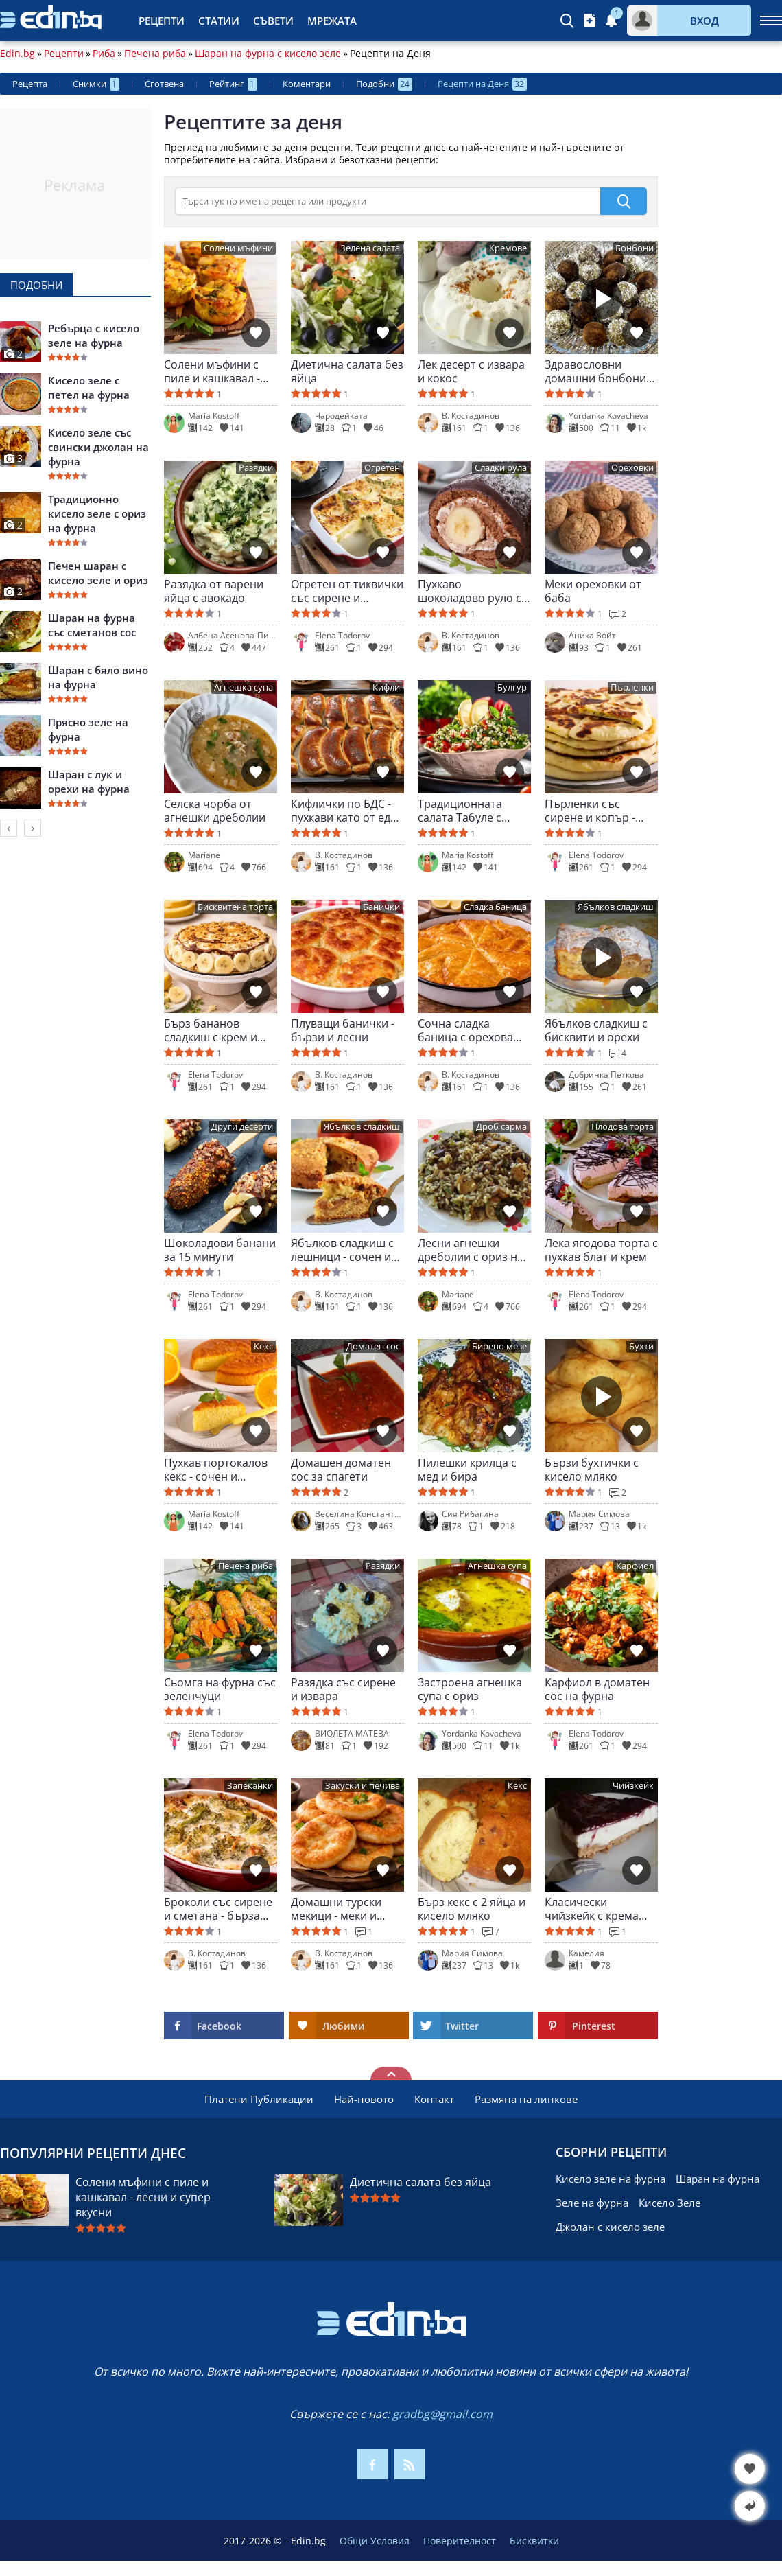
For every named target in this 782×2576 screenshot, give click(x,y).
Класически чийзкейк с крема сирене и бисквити (595, 1909)
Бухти (641, 1346)
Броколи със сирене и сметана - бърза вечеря (218, 1909)
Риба (104, 53)
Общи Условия (375, 2540)
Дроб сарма (501, 1127)
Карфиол (635, 1566)
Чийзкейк (633, 1785)
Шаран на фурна (717, 2178)
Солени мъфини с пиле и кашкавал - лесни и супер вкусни (212, 371)
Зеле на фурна (592, 2202)
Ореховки (632, 468)
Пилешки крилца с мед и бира (467, 1469)
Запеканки (250, 1785)
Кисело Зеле (669, 2202)
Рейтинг (233, 84)
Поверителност (459, 2540)
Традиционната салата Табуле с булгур (460, 810)
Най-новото (364, 2099)
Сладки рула (501, 468)
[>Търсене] (387, 201)
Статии (218, 20)
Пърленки (632, 687)
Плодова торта (622, 1127)
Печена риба (155, 53)
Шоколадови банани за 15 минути (220, 1250)
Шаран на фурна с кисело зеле (268, 53)
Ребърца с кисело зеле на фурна (93, 335)
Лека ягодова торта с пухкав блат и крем (601, 1250)
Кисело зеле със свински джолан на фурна (98, 447)
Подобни (384, 84)
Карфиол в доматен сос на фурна (597, 1689)
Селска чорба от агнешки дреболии (214, 810)
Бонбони (634, 248)
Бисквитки (534, 2540)
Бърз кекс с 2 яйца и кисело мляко (471, 1909)
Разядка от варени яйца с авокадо (213, 591)
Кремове (508, 248)
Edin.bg (17, 53)
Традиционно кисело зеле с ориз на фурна (97, 513)
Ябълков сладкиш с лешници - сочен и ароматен (342, 1250)
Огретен (382, 468)
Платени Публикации (258, 2099)
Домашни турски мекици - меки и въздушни (336, 1909)
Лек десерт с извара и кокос (471, 371)
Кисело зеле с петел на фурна (89, 387)
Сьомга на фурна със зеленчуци (220, 1689)
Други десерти (242, 1127)
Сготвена (164, 84)
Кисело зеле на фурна (610, 2178)
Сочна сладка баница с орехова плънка (465, 1030)
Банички (381, 907)
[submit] (623, 201)
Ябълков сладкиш (616, 907)
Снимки (96, 84)
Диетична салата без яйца (347, 371)
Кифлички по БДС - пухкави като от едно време (347, 810)
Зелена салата (370, 248)
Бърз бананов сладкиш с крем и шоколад (210, 1030)
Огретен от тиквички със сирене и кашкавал (347, 591)
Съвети (273, 20)
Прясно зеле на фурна (88, 729)
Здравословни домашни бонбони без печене (595, 371)
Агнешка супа (243, 687)
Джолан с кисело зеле (610, 2226)
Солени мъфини (238, 248)
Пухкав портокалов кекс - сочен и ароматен (216, 1469)
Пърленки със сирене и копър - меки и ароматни (591, 810)
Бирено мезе (499, 1346)
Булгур (512, 687)
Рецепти (162, 20)
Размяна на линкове (526, 2099)
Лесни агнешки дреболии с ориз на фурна (470, 1250)
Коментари (307, 84)
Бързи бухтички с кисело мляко (592, 1469)
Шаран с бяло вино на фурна (98, 677)
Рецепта (29, 84)
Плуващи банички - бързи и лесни (342, 1030)
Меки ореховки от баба (593, 591)
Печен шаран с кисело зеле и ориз (98, 573)
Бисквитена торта (235, 907)
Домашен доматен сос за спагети (341, 1469)
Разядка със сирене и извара (343, 1689)
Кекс (263, 1346)
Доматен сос (373, 1346)
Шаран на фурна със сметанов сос (92, 625)
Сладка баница (495, 907)
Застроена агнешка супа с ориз (470, 1689)
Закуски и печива (362, 1785)
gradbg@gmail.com (442, 2414)
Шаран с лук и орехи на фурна (89, 781)
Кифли (386, 687)
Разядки (256, 468)
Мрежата (332, 20)
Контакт (434, 2099)
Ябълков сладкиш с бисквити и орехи (596, 1030)
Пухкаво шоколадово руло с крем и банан (469, 591)
